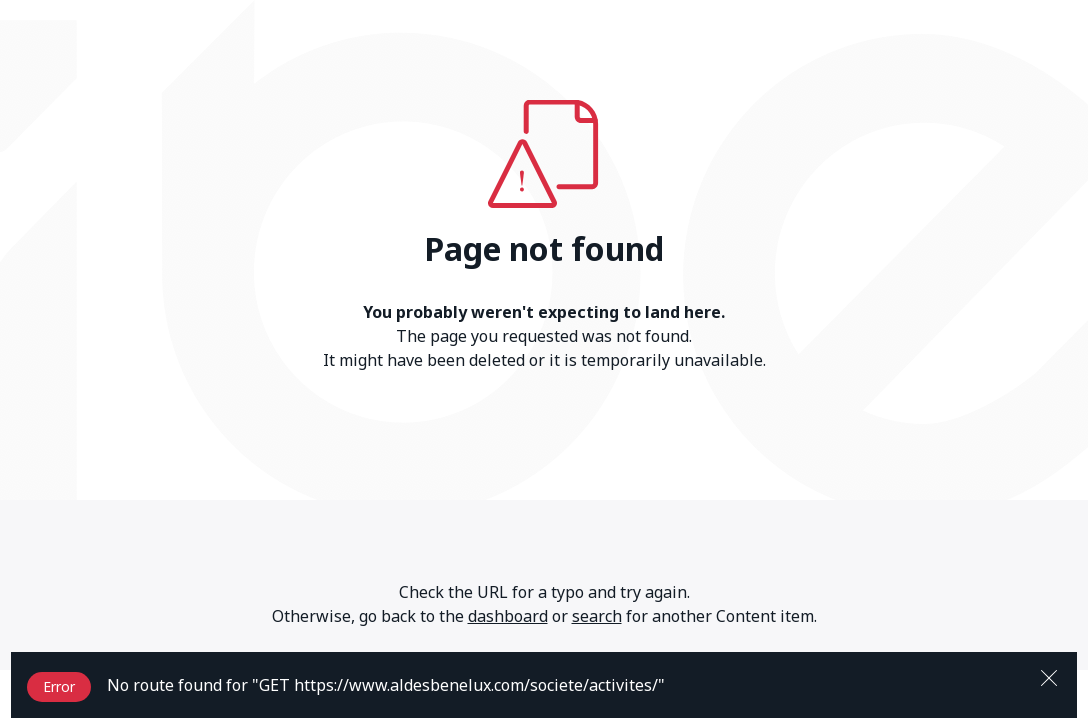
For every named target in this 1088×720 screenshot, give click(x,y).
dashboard (508, 616)
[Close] (1049, 676)
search (597, 616)
